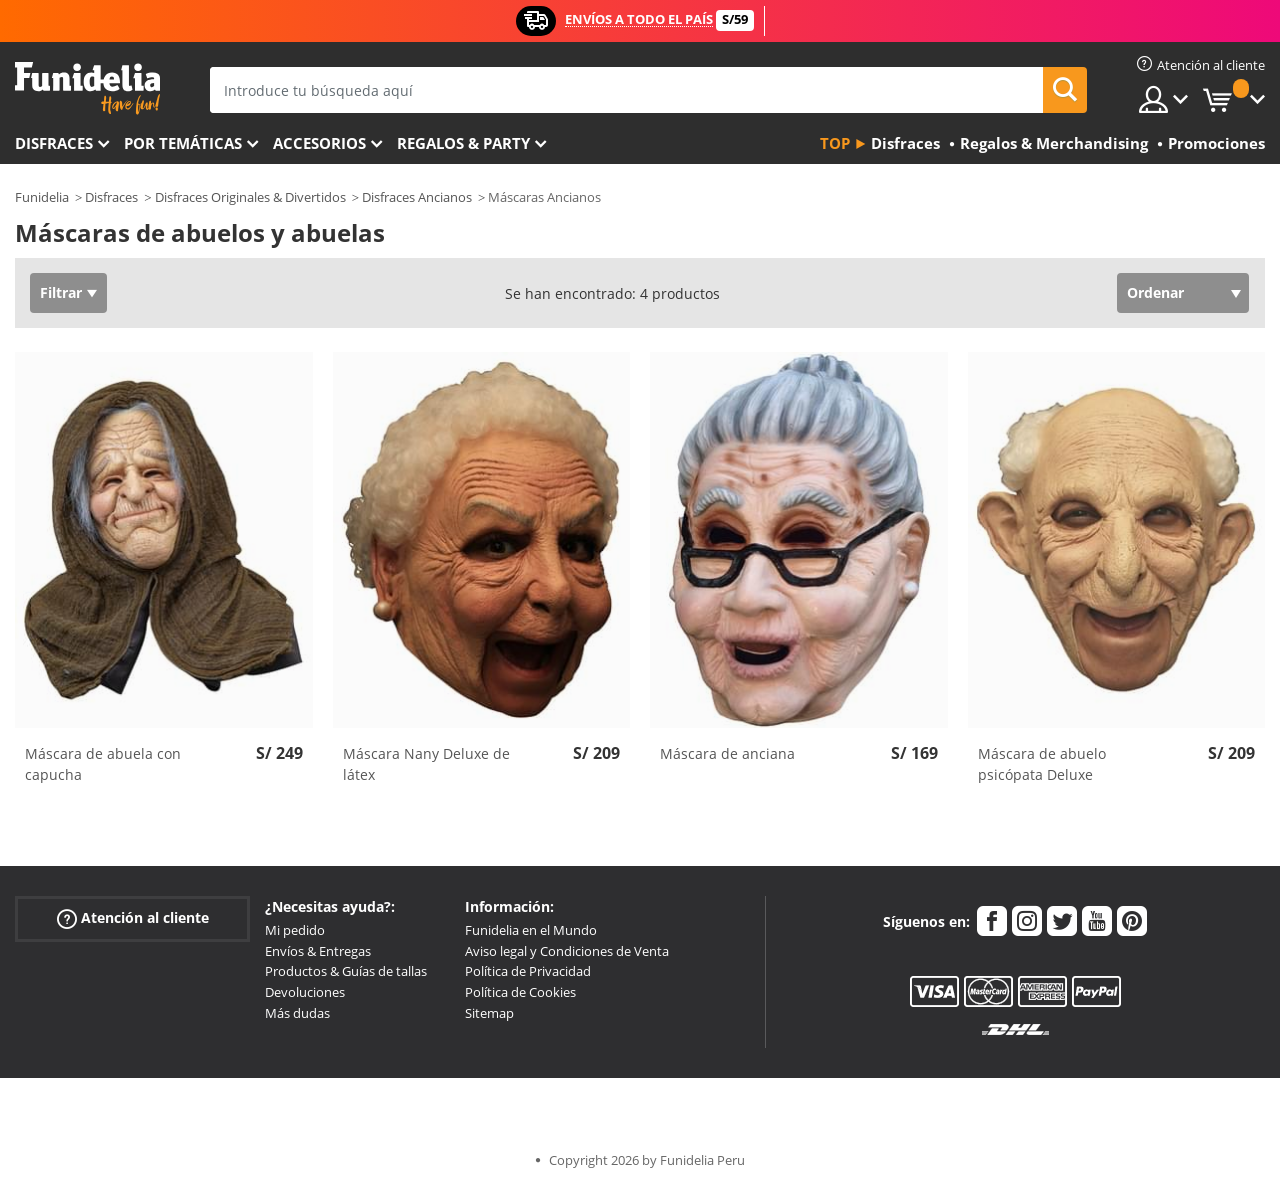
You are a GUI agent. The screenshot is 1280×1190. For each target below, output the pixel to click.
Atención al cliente (133, 918)
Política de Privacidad (528, 971)
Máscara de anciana (727, 753)
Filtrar (61, 292)
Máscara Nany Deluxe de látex (426, 764)
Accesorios (319, 143)
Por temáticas (183, 143)
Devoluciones (305, 992)
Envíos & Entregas (318, 951)
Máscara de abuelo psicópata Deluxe (1042, 764)
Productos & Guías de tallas (346, 971)
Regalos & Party (463, 143)
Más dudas (297, 1013)
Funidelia (42, 197)
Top (835, 143)
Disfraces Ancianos (417, 197)
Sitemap (489, 1013)
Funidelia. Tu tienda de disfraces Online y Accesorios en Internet (87, 88)
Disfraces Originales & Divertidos (250, 197)
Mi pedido (295, 930)
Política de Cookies (520, 992)
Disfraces (54, 143)
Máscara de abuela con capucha (103, 764)
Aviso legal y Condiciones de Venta (567, 951)
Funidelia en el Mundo (531, 930)
